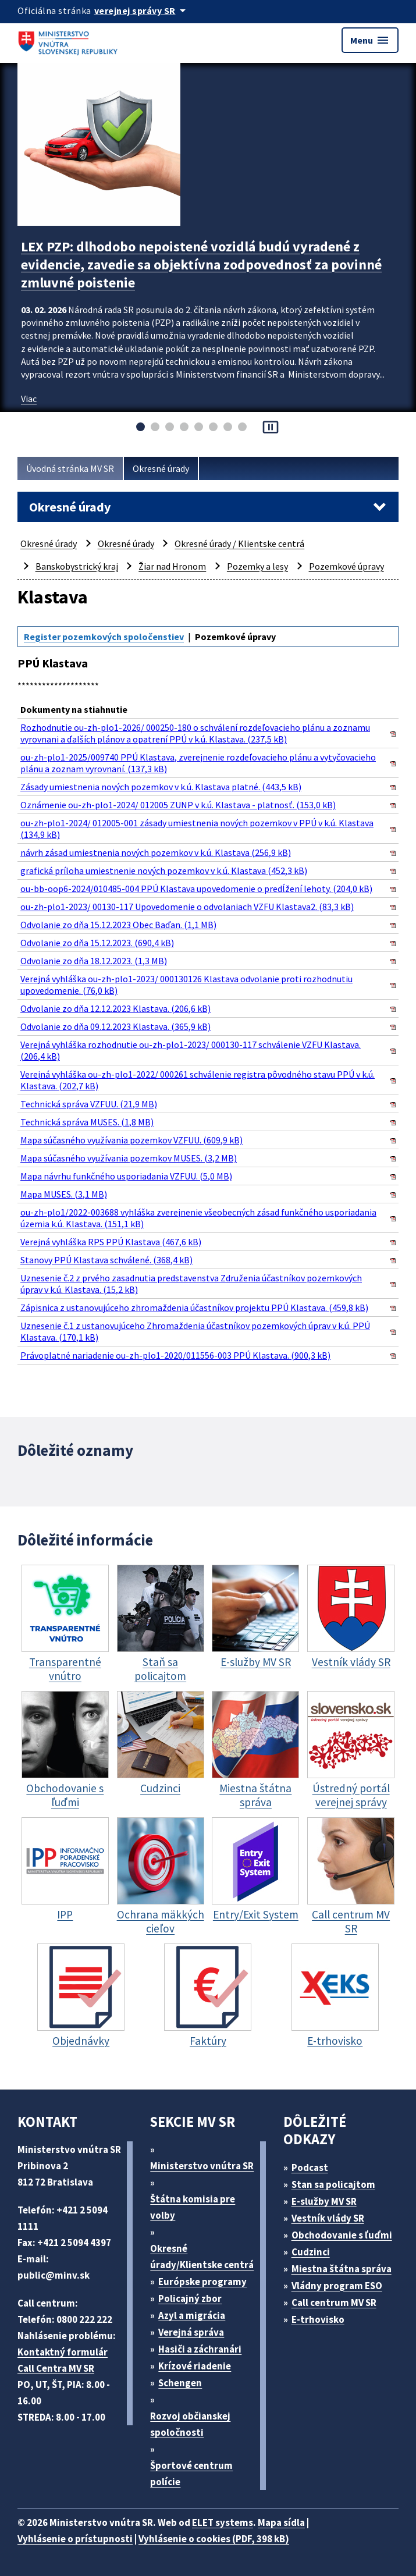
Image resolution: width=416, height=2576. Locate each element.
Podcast (309, 2167)
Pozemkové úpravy (346, 566)
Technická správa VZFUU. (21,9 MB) (88, 1104)
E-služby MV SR (324, 2201)
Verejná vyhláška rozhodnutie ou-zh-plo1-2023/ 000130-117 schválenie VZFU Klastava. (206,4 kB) (190, 1050)
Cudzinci (310, 2251)
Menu (370, 40)
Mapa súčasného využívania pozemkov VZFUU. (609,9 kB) (131, 1140)
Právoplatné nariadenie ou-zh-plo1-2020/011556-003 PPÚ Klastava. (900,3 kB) (175, 1355)
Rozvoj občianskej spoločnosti (190, 2424)
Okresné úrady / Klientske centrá (239, 543)
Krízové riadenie (194, 2366)
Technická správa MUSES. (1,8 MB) (87, 1122)
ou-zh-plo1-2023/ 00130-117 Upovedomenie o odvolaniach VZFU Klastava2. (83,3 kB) (187, 906)
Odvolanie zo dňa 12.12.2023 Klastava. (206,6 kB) (115, 1008)
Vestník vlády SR (327, 2218)
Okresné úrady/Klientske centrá (202, 2256)
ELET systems (222, 2522)
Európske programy (202, 2281)
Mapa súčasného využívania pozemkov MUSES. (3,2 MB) (128, 1158)
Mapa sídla (281, 2522)
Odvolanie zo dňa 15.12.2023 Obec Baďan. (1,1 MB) (118, 924)
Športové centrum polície (191, 2473)
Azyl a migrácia (191, 2315)
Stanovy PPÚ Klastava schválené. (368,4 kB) (106, 1260)
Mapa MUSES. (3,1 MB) (63, 1194)
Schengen (180, 2382)
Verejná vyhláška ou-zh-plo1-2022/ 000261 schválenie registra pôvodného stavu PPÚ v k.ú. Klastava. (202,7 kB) (197, 1080)
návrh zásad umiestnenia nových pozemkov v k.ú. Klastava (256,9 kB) (155, 852)
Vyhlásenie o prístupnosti (75, 2538)
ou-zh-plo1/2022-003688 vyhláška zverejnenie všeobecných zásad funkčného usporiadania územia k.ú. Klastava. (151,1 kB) (198, 1218)
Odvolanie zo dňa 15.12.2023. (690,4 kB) (97, 942)
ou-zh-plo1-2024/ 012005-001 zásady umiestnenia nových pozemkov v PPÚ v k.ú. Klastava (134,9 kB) (197, 828)
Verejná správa (191, 2332)
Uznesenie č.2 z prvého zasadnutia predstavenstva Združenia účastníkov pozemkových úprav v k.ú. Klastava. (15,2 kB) (191, 1283)
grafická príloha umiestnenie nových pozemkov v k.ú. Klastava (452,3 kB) (163, 870)
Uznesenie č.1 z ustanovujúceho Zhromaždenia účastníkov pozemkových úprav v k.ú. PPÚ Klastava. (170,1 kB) (195, 1331)
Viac (29, 398)
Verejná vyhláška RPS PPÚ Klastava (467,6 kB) (110, 1242)
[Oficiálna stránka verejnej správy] (142, 10)
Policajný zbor (190, 2298)
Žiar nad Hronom (172, 566)
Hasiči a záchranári (199, 2349)
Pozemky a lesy (257, 566)
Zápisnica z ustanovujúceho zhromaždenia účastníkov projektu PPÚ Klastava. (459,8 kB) (194, 1307)
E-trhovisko (317, 2319)
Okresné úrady (161, 468)
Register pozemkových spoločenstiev (104, 636)
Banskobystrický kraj (76, 566)
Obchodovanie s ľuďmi (341, 2235)
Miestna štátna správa (341, 2268)
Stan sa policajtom (333, 2184)
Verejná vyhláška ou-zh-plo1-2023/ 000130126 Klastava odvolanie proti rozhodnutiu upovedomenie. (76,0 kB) (186, 984)
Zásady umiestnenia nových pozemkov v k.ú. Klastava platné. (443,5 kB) (160, 787)
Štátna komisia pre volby (192, 2207)
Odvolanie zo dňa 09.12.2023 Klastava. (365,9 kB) (115, 1026)
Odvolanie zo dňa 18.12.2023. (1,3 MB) (93, 961)
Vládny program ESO (336, 2285)
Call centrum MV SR (333, 2302)
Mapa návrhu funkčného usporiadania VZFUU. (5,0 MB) (126, 1176)
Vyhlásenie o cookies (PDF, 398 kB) (213, 2538)
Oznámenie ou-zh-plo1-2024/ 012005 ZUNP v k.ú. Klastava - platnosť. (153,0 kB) (178, 805)
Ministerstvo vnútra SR (202, 2165)
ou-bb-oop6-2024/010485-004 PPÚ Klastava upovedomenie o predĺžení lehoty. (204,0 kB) (196, 888)
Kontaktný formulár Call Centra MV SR (62, 2360)
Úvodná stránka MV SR (70, 468)
